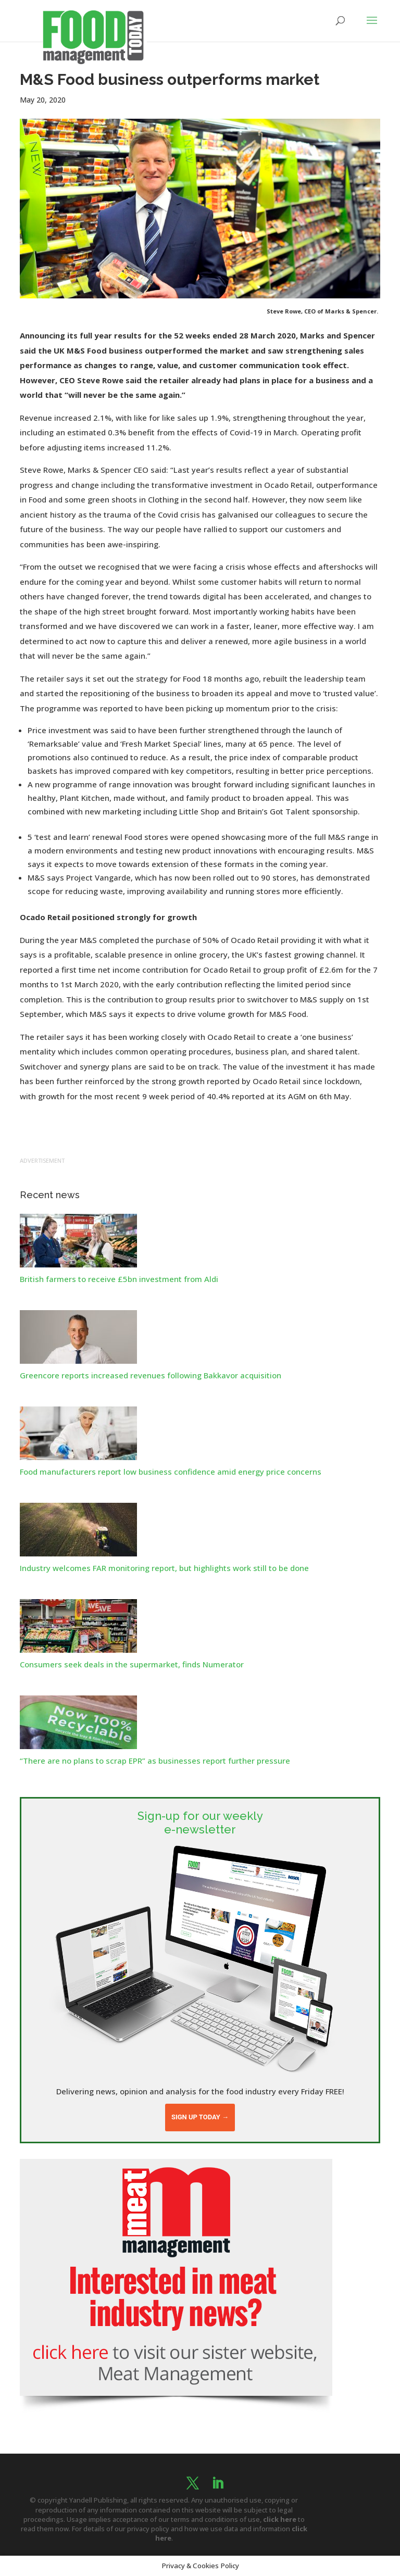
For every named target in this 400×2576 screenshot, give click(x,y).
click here (279, 2519)
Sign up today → (200, 2117)
